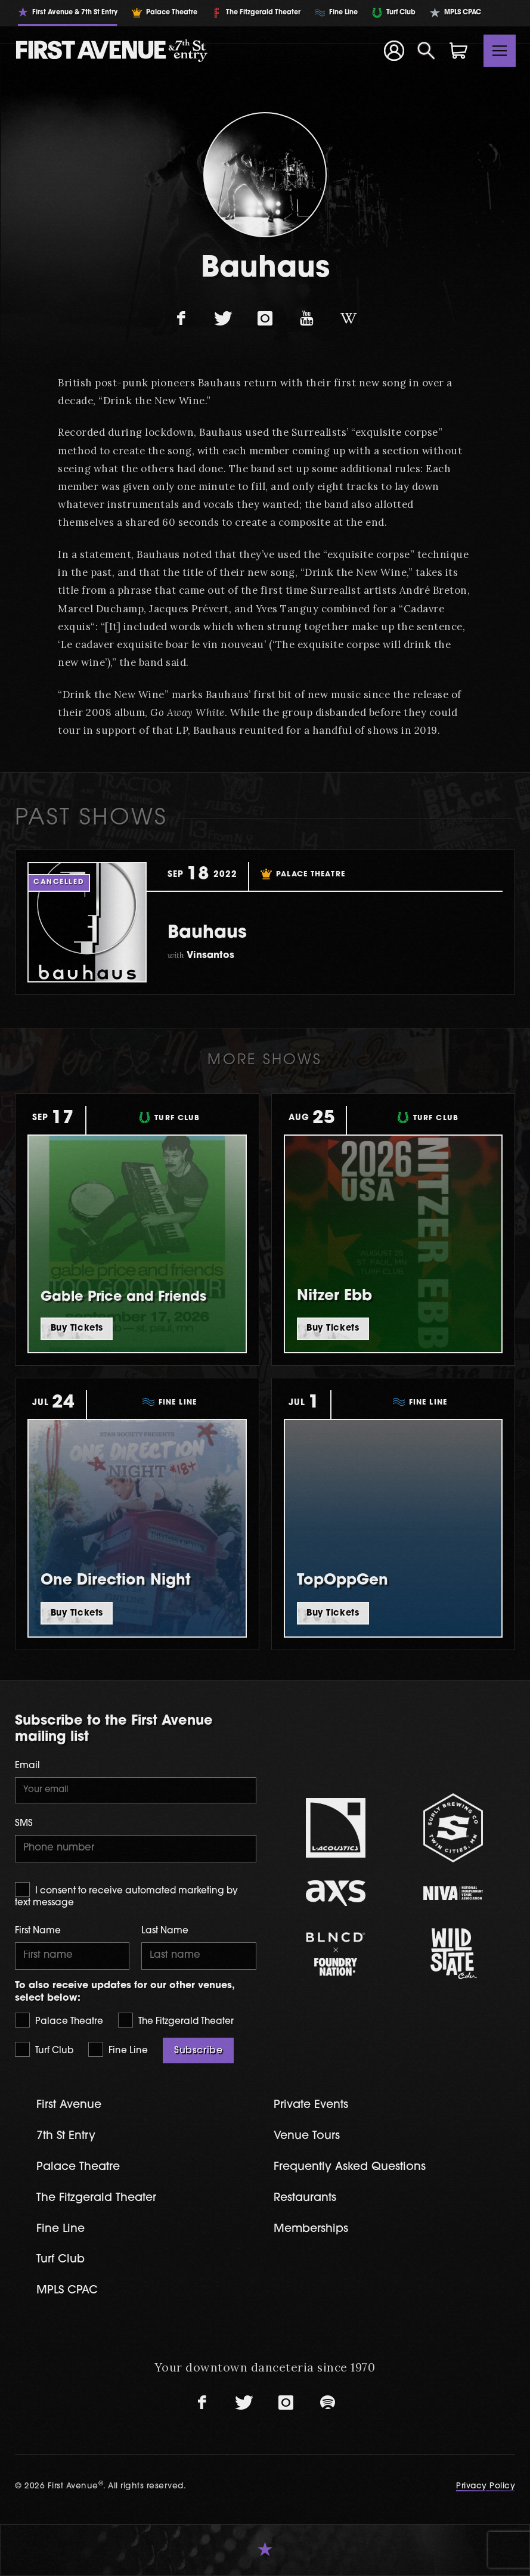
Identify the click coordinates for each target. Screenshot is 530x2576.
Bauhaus (207, 933)
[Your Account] (393, 50)
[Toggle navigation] (499, 51)
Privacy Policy (485, 2486)
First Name (38, 1931)
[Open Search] (426, 51)
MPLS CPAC (67, 2290)
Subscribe (198, 2051)
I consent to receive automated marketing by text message (126, 1895)
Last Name (164, 1931)
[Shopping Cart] (458, 51)
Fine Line (118, 2049)
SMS (24, 1823)
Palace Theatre (59, 2020)
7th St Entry (65, 2136)
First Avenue (68, 2105)
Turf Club (44, 2049)
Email (27, 1766)
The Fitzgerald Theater (176, 2020)
